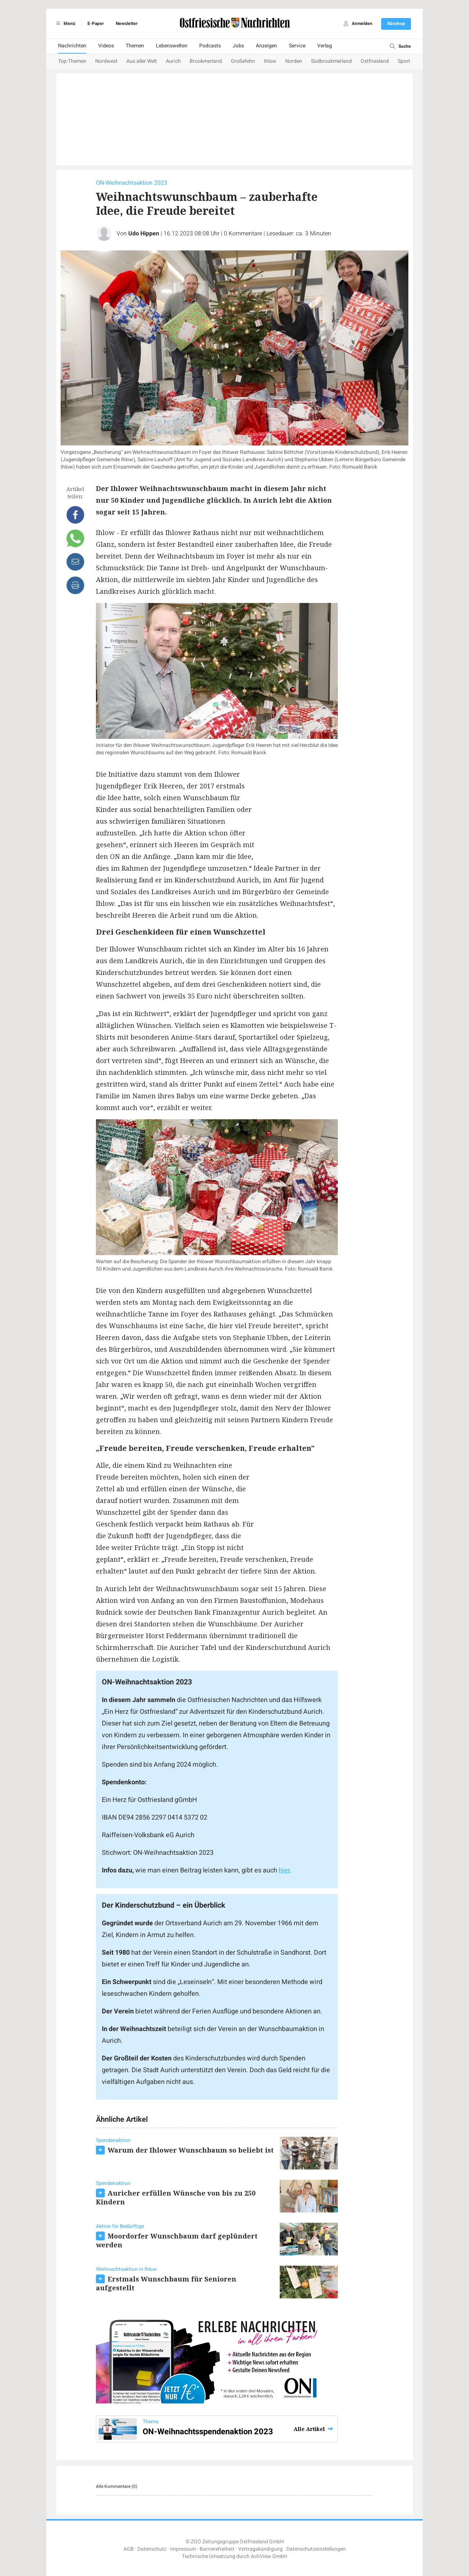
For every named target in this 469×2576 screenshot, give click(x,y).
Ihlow (270, 61)
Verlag (324, 46)
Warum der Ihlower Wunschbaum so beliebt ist (191, 2150)
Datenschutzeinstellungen (316, 2549)
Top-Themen (72, 61)
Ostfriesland (375, 61)
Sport (404, 61)
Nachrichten (72, 46)
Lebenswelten (171, 46)
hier (284, 1870)
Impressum (183, 2549)
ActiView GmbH (269, 2556)
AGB (128, 2549)
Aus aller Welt (141, 61)
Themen (135, 46)
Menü (64, 23)
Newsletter (126, 23)
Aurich (173, 61)
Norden (293, 61)
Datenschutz (152, 2549)
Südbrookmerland (331, 61)
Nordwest (106, 61)
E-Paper (95, 23)
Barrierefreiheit (217, 2549)
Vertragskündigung (260, 2549)
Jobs (238, 46)
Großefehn (243, 61)
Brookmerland (206, 61)
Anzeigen (266, 46)
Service (297, 46)
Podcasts (210, 46)
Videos (106, 46)
